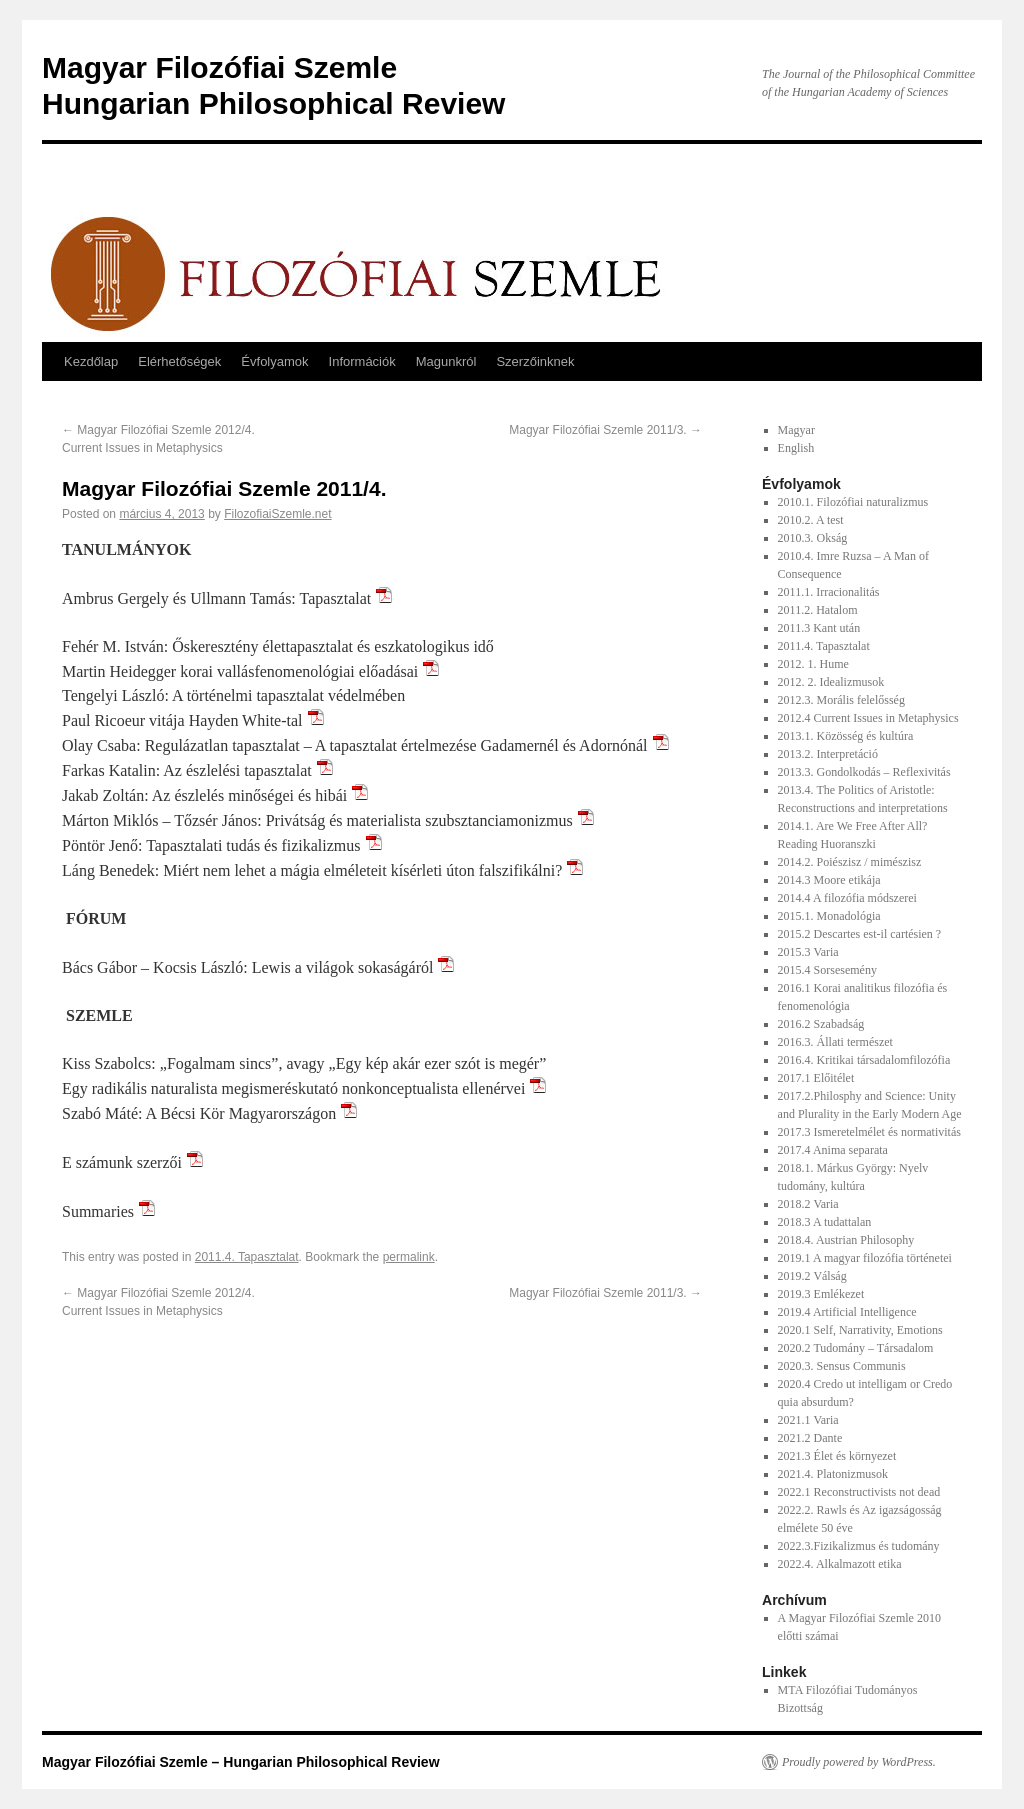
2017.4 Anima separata (833, 1150)
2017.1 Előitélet (816, 1078)
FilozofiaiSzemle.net (277, 514)
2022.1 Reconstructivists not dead (859, 1492)
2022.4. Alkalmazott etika (840, 1564)
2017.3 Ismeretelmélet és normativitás (869, 1132)
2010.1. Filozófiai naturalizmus (853, 502)
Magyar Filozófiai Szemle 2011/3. (605, 430)
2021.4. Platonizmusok (833, 1474)
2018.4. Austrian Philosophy (846, 1240)
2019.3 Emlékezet (821, 1294)
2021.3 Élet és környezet (837, 1456)
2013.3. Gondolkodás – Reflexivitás (864, 772)
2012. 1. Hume (813, 664)
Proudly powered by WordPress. (859, 1762)
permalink (409, 1257)
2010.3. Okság (813, 538)
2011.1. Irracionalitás (829, 592)
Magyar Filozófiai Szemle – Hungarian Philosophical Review (241, 1762)
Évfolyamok (274, 361)
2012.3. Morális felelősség (841, 700)
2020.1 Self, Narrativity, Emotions (860, 1330)
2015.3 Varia (808, 952)
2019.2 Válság (812, 1276)
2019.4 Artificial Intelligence (847, 1312)
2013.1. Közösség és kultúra (846, 736)
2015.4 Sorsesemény (827, 970)
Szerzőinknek (535, 361)
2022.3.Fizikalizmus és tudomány (859, 1546)
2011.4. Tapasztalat (247, 1257)
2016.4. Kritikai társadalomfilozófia (864, 1060)
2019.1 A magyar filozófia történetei (865, 1258)
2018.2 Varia (808, 1204)
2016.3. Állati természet (835, 1042)
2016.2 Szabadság (821, 1024)
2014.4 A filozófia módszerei (847, 898)
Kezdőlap (91, 361)
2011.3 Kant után (819, 628)
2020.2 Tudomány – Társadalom (856, 1348)
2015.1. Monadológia (829, 916)
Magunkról (446, 361)
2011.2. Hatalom (818, 610)
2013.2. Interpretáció (828, 754)
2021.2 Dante (810, 1438)
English (796, 448)
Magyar (796, 430)
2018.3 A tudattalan (825, 1222)
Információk (362, 361)
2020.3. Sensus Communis (842, 1366)
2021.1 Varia (808, 1420)
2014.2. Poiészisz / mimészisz (850, 862)
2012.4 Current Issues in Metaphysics (868, 718)
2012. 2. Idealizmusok (831, 682)
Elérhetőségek (179, 361)
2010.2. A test (811, 520)
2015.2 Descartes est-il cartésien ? (860, 934)
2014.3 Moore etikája (829, 880)
